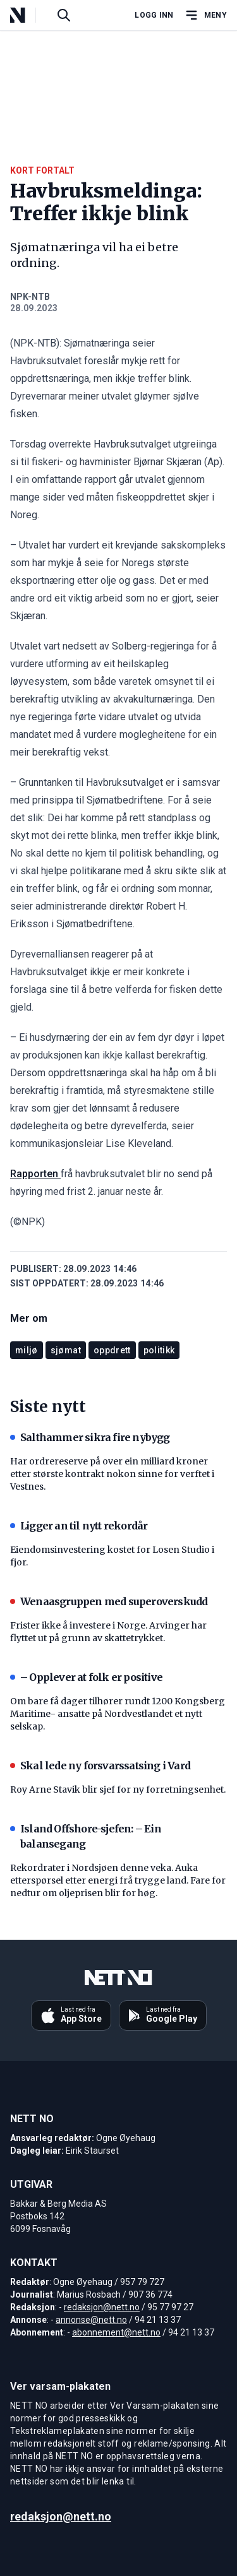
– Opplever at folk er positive (86, 1677)
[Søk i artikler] (63, 15)
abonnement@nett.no (116, 2332)
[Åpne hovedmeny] (205, 15)
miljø (26, 1350)
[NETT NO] (28, 15)
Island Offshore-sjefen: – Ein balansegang (85, 1836)
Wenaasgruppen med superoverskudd (108, 1601)
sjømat (66, 1350)
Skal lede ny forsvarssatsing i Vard (100, 1765)
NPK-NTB (30, 297)
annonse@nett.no (91, 2320)
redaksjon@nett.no (102, 2307)
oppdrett (112, 1350)
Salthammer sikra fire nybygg (90, 1437)
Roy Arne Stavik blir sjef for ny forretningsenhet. (118, 1789)
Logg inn (154, 15)
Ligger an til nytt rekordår (78, 1525)
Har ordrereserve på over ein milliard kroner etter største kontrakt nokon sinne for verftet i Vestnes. (112, 1474)
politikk (159, 1350)
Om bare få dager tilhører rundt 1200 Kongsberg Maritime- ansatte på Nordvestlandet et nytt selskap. (117, 1713)
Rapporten (35, 1174)
